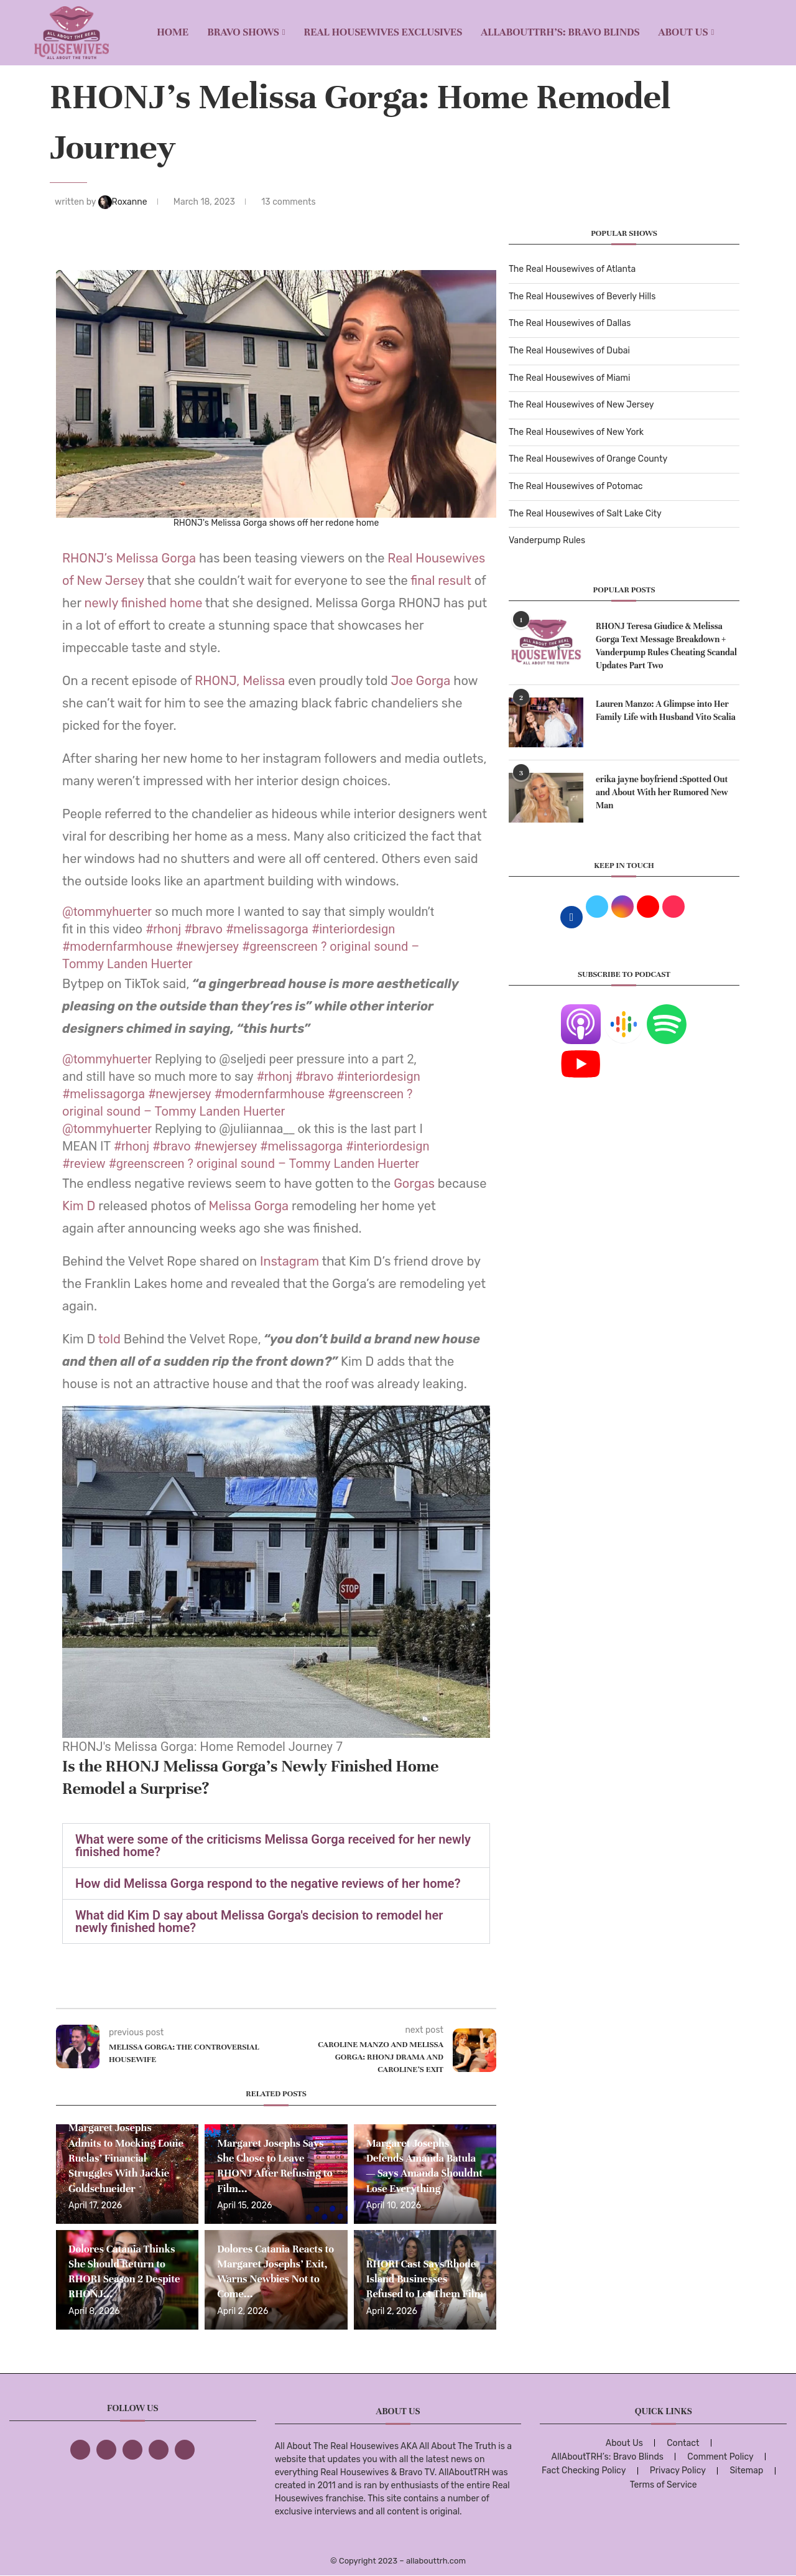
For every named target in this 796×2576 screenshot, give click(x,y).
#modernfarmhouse (117, 946)
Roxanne (123, 202)
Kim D (80, 1205)
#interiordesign (353, 929)
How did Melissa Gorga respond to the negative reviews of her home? (267, 1883)
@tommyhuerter (107, 911)
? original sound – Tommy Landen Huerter (304, 1163)
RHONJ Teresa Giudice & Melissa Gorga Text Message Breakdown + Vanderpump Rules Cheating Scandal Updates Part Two (666, 646)
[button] (276, 1845)
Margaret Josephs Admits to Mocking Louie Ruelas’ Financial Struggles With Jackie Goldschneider (125, 2158)
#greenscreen (280, 946)
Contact (683, 2443)
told (111, 1339)
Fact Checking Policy (584, 2470)
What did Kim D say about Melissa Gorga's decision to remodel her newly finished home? (259, 1921)
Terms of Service (663, 2485)
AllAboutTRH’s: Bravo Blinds (560, 32)
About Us (683, 32)
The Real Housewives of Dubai (569, 350)
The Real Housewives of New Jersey (581, 404)
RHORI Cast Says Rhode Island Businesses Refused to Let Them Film (424, 2279)
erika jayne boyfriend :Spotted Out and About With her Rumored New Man (662, 792)
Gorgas (416, 1183)
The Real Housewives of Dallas (570, 323)
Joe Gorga (421, 680)
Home (172, 32)
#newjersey (206, 946)
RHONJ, (217, 680)
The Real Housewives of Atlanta (572, 269)
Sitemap (746, 2470)
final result (440, 580)
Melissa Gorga (156, 558)
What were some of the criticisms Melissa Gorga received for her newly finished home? (273, 1845)
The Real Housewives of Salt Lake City (585, 513)
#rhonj (163, 929)
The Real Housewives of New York (576, 432)
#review (84, 1163)
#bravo (203, 929)
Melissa (265, 680)
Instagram (288, 1261)
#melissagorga (267, 929)
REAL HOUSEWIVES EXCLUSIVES (383, 32)
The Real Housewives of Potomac (576, 486)
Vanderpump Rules (547, 540)
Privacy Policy (678, 2470)
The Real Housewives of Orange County (588, 459)
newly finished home (143, 602)
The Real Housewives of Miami (569, 378)
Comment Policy (720, 2457)
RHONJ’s (87, 558)
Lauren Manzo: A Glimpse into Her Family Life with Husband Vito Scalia (666, 710)
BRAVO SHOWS (243, 32)
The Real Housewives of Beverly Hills (582, 296)
